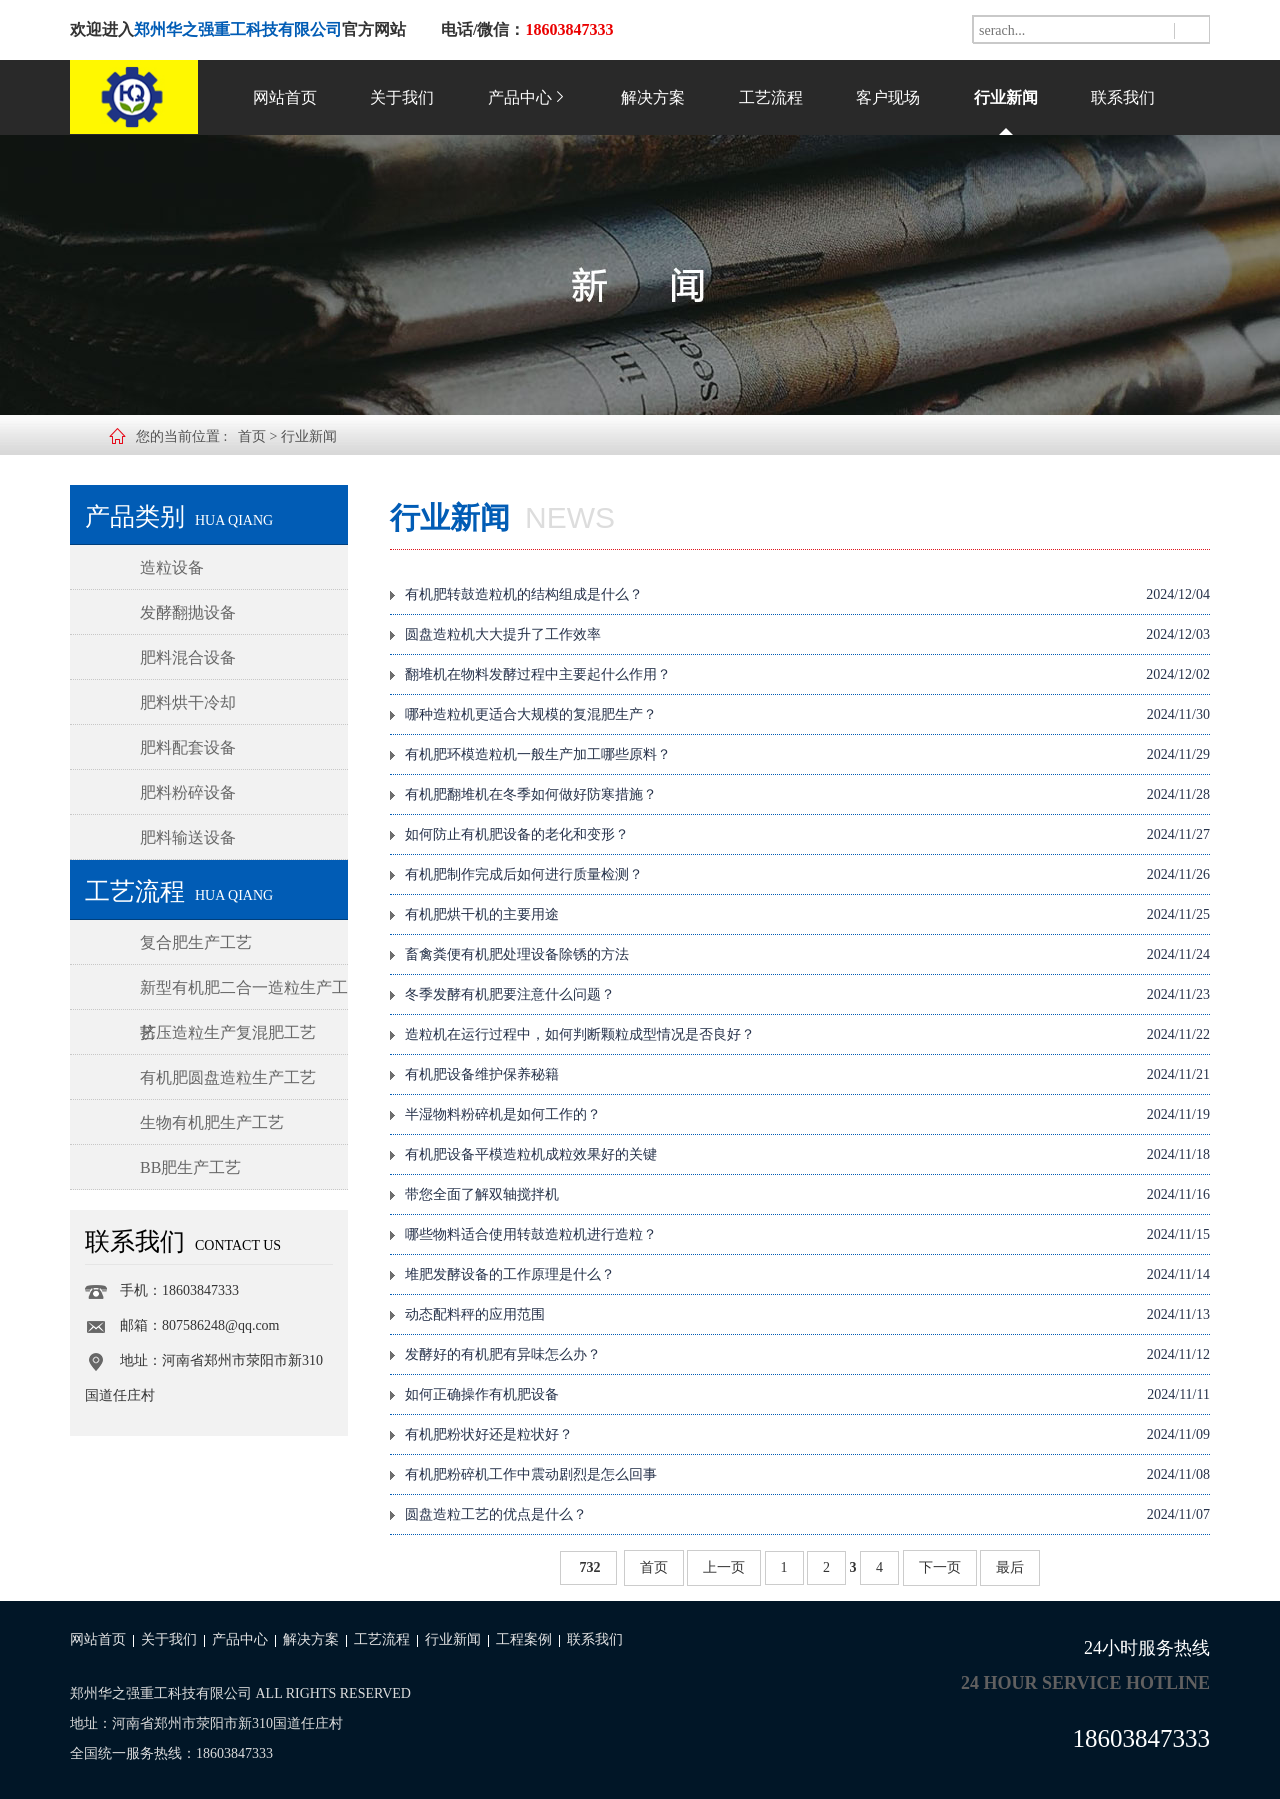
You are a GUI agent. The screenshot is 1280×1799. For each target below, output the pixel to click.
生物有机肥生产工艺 (212, 1122)
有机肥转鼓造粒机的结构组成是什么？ (807, 595)
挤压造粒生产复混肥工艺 (228, 1032)
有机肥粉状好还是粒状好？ (807, 1435)
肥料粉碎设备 (188, 792)
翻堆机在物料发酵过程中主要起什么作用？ (807, 675)
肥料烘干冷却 (188, 702)
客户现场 (888, 97)
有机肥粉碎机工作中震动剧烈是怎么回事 (807, 1475)
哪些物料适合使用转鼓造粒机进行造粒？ (807, 1235)
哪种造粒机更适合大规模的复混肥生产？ (807, 715)
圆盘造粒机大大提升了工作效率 (807, 635)
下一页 (940, 1567)
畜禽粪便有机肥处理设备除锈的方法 (807, 955)
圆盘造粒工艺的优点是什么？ (807, 1515)
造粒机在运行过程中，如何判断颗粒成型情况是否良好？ (807, 1035)
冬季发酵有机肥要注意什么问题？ (807, 995)
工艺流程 (771, 97)
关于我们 (402, 97)
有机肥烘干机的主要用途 (807, 915)
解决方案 (653, 97)
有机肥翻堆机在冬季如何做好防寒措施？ (807, 795)
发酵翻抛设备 (188, 612)
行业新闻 (1006, 97)
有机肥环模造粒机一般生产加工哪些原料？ (807, 755)
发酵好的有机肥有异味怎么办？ (807, 1355)
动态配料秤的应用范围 (807, 1315)
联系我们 (1123, 97)
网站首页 (285, 97)
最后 (1010, 1567)
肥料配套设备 (188, 747)
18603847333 (1142, 1738)
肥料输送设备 (188, 837)
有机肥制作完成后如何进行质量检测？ (807, 875)
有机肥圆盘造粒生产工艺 (228, 1077)
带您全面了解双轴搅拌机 (807, 1195)
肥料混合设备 (188, 657)
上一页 (724, 1567)
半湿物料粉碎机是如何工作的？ (807, 1115)
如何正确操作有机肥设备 (807, 1395)
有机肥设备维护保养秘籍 (807, 1075)
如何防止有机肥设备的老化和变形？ (807, 835)
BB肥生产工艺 (190, 1167)
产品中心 (528, 97)
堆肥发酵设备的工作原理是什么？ (807, 1275)
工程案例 (524, 1639)
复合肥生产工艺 (196, 942)
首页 (252, 436)
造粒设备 (172, 567)
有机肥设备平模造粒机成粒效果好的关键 (807, 1155)
